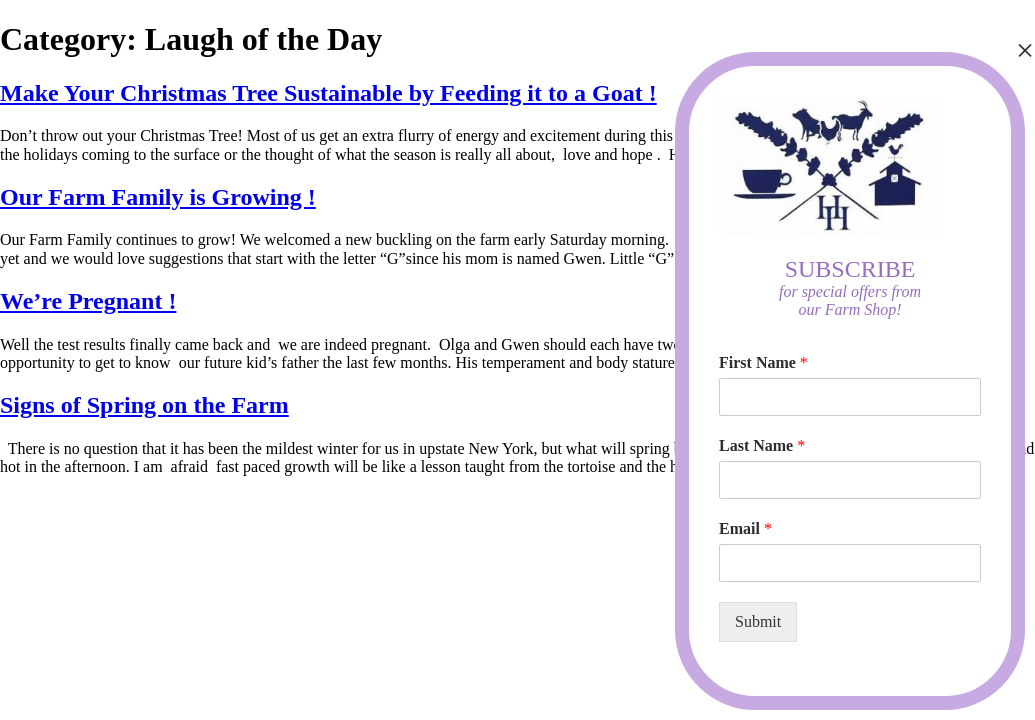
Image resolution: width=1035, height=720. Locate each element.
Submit (758, 621)
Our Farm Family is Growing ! (158, 197)
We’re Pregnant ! (88, 301)
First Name (763, 362)
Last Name (762, 445)
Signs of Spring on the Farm (144, 405)
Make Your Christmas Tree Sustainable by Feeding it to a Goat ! (328, 93)
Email (745, 528)
